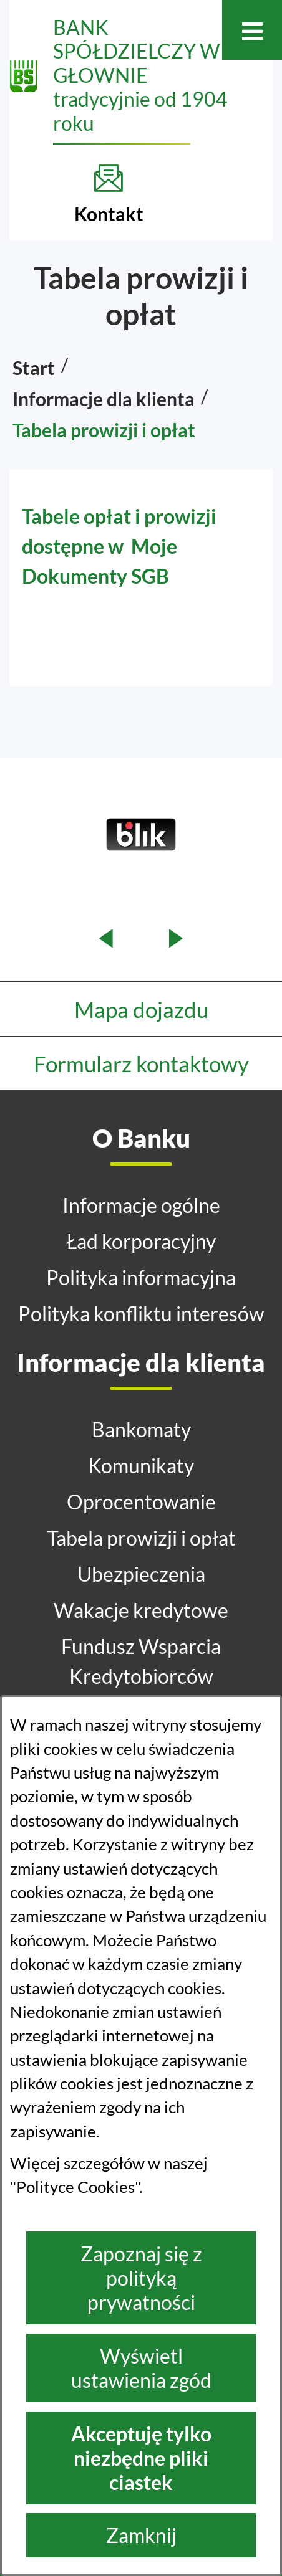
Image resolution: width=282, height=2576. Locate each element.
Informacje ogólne (141, 1205)
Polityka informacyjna (141, 1277)
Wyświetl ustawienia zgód (141, 2368)
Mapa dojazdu (141, 1009)
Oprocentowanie (141, 1502)
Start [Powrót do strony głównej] (33, 367)
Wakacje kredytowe (141, 1610)
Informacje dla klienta (103, 398)
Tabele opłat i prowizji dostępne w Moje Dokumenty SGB (119, 546)
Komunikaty (141, 1465)
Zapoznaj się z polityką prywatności (141, 2277)
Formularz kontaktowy (141, 1063)
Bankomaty (141, 1429)
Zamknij (141, 2535)
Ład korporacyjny (141, 1241)
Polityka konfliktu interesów (141, 1313)
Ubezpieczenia (141, 1574)
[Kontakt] (108, 194)
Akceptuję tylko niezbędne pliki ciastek (141, 2458)
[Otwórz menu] (252, 30)
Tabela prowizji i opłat (141, 1538)
